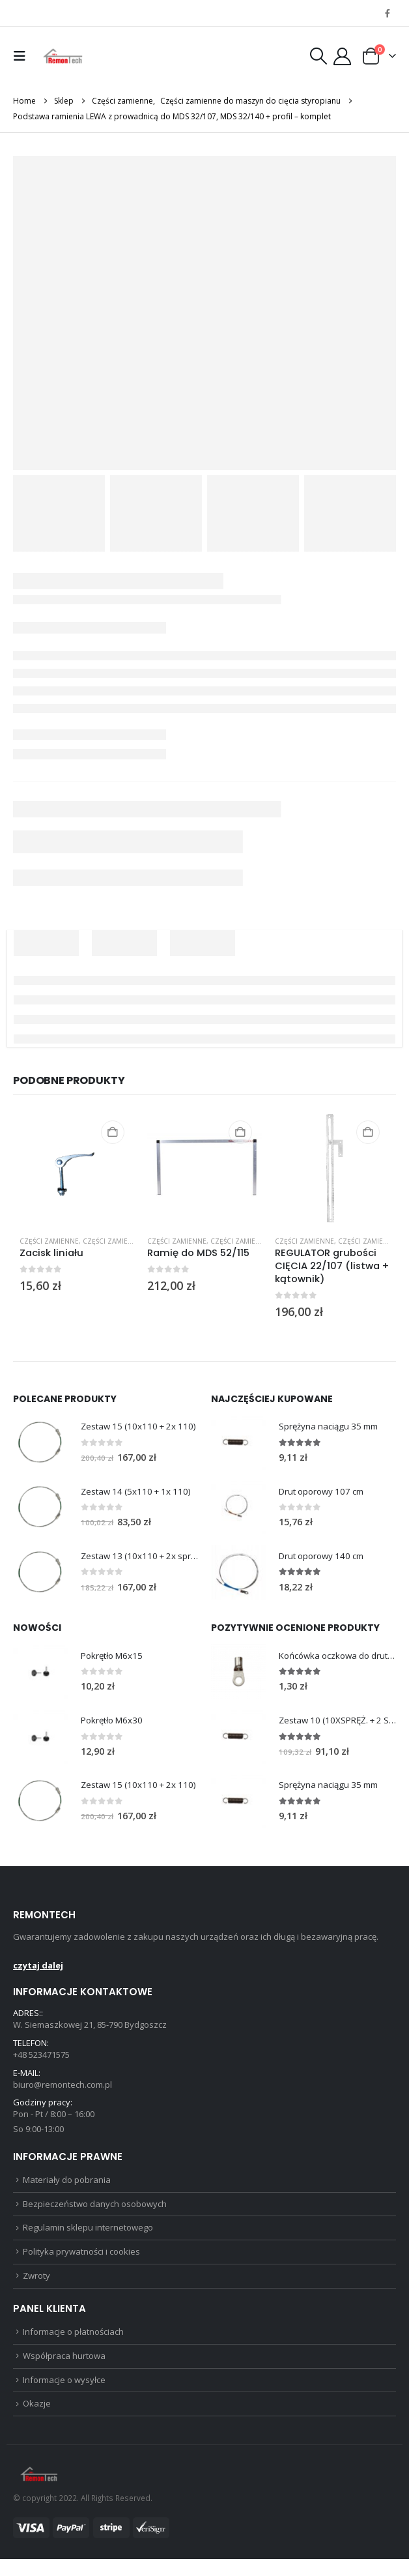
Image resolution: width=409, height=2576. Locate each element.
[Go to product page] (77, 1168)
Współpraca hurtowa (64, 2370)
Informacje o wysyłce (64, 2395)
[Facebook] (387, 13)
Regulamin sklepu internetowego (88, 2238)
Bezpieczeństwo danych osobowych (95, 2213)
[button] (23, 56)
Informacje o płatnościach (73, 2345)
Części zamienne (49, 1241)
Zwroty (36, 2288)
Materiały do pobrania (67, 2187)
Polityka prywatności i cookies (81, 2263)
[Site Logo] (63, 56)
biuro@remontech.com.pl (62, 2090)
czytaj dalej (38, 1968)
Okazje (37, 2420)
